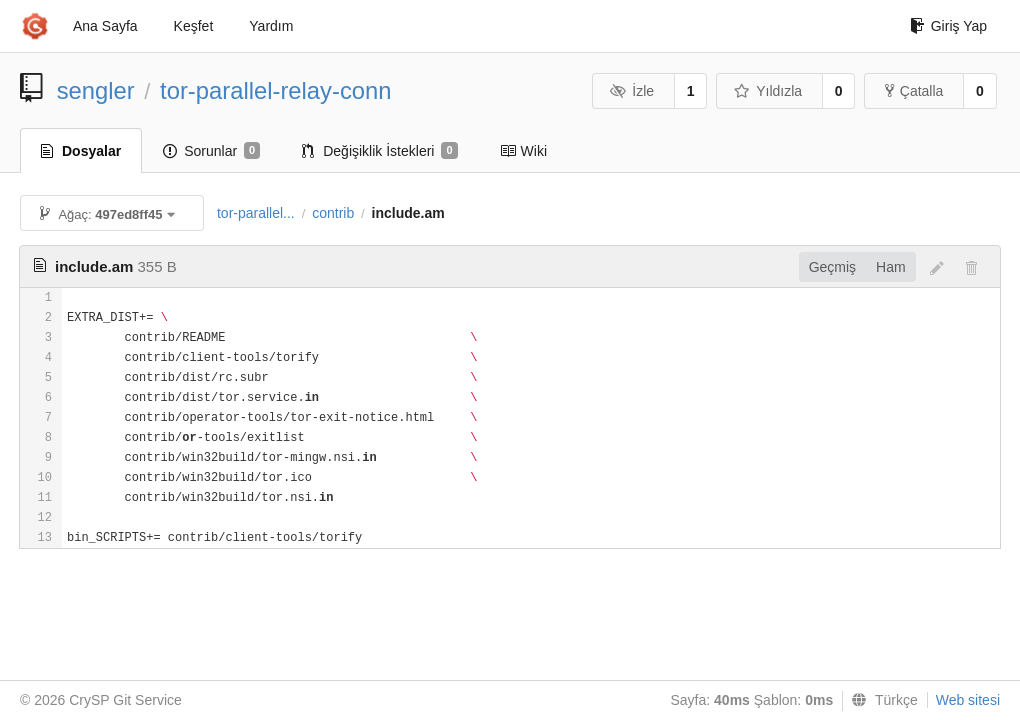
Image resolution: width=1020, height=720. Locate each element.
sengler (96, 90)
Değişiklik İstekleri (379, 151)
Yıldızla (768, 91)
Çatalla (914, 91)
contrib (333, 213)
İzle (632, 91)
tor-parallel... (256, 213)
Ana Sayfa (105, 26)
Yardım (271, 26)
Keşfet (194, 26)
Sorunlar (211, 151)
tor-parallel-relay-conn (275, 90)
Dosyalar (81, 151)
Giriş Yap (948, 26)
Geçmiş (832, 267)
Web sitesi (968, 700)
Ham (891, 267)
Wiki (523, 151)
